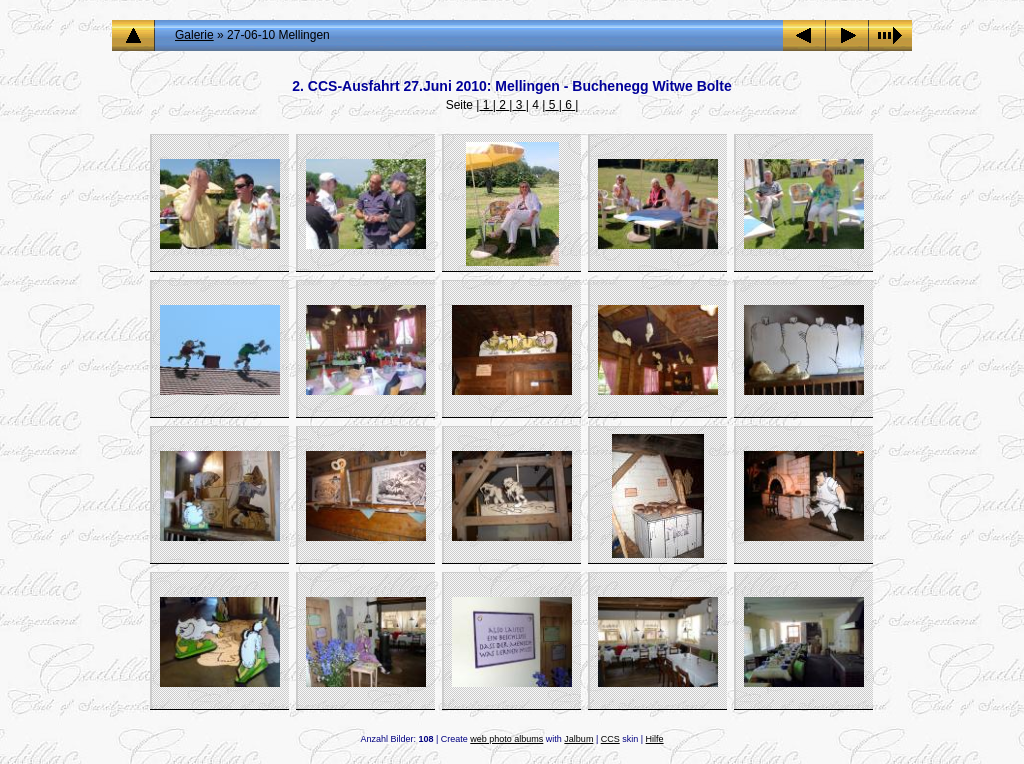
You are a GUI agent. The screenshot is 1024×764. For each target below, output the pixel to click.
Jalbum (578, 739)
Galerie (194, 35)
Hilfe (655, 739)
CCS (610, 739)
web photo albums (506, 739)
